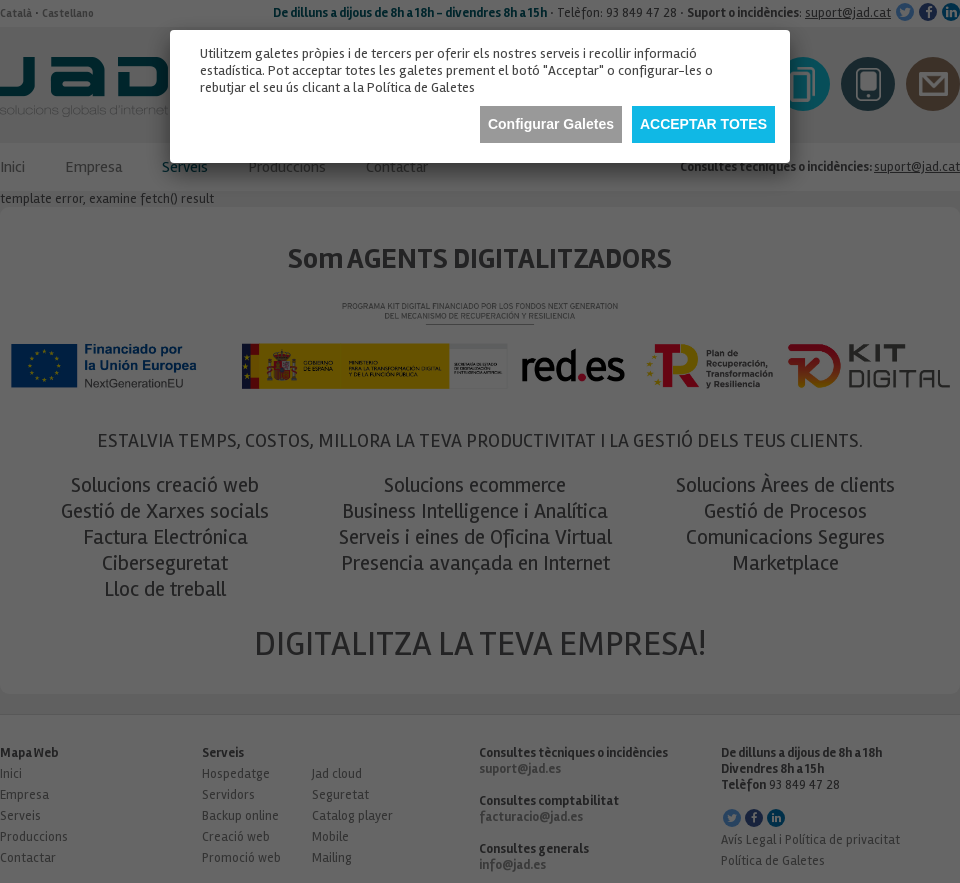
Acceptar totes (703, 124)
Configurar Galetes (551, 124)
